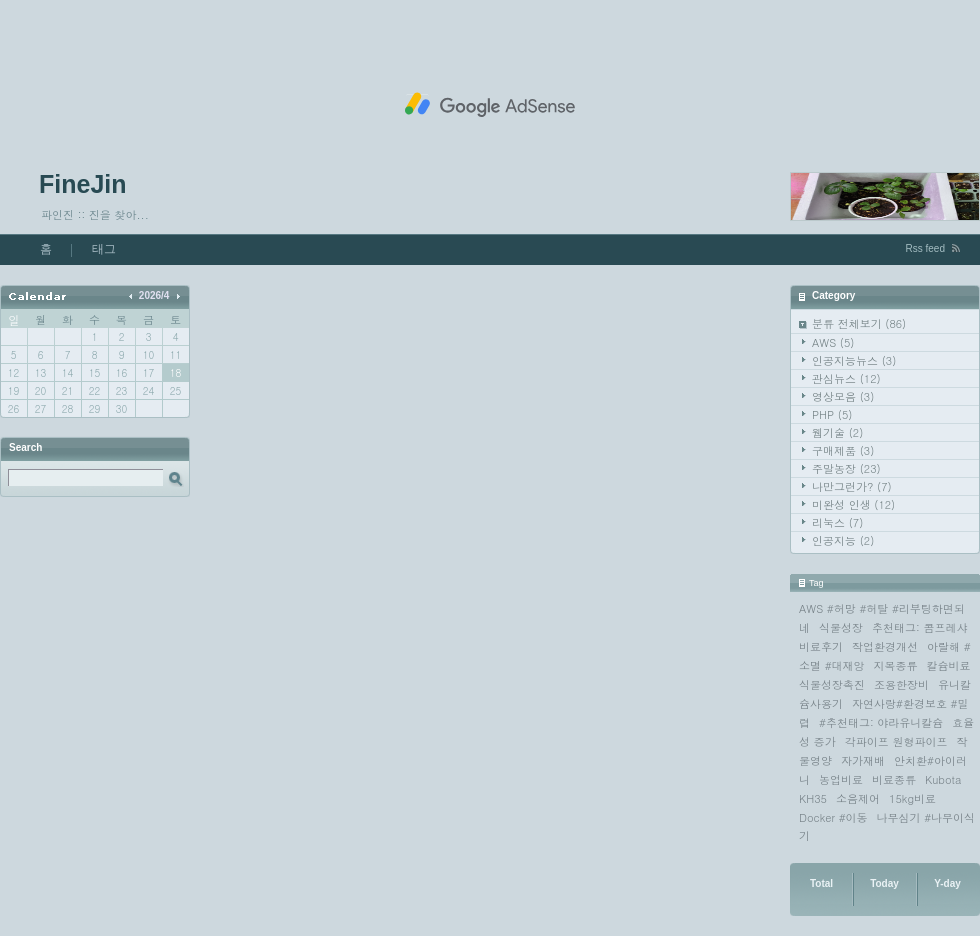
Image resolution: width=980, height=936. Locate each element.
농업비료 (841, 779)
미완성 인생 (853, 504)
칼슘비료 (949, 665)
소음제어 (858, 798)
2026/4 (154, 295)
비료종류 (894, 779)
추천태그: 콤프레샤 (919, 627)
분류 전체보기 (859, 323)
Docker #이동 (833, 817)
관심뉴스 (846, 378)
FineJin (83, 184)
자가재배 (863, 760)
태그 (104, 249)
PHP (832, 414)
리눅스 (837, 522)
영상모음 (843, 396)
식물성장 (841, 627)
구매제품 (843, 450)
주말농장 (846, 468)
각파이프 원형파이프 (896, 741)
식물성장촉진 (832, 684)
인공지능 (843, 540)
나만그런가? (852, 486)
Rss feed (925, 248)
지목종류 (896, 665)
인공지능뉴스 (854, 360)
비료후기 (821, 646)
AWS (833, 342)
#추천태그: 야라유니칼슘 (881, 722)
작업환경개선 (885, 646)
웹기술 (837, 432)
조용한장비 (901, 684)
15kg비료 (912, 798)
